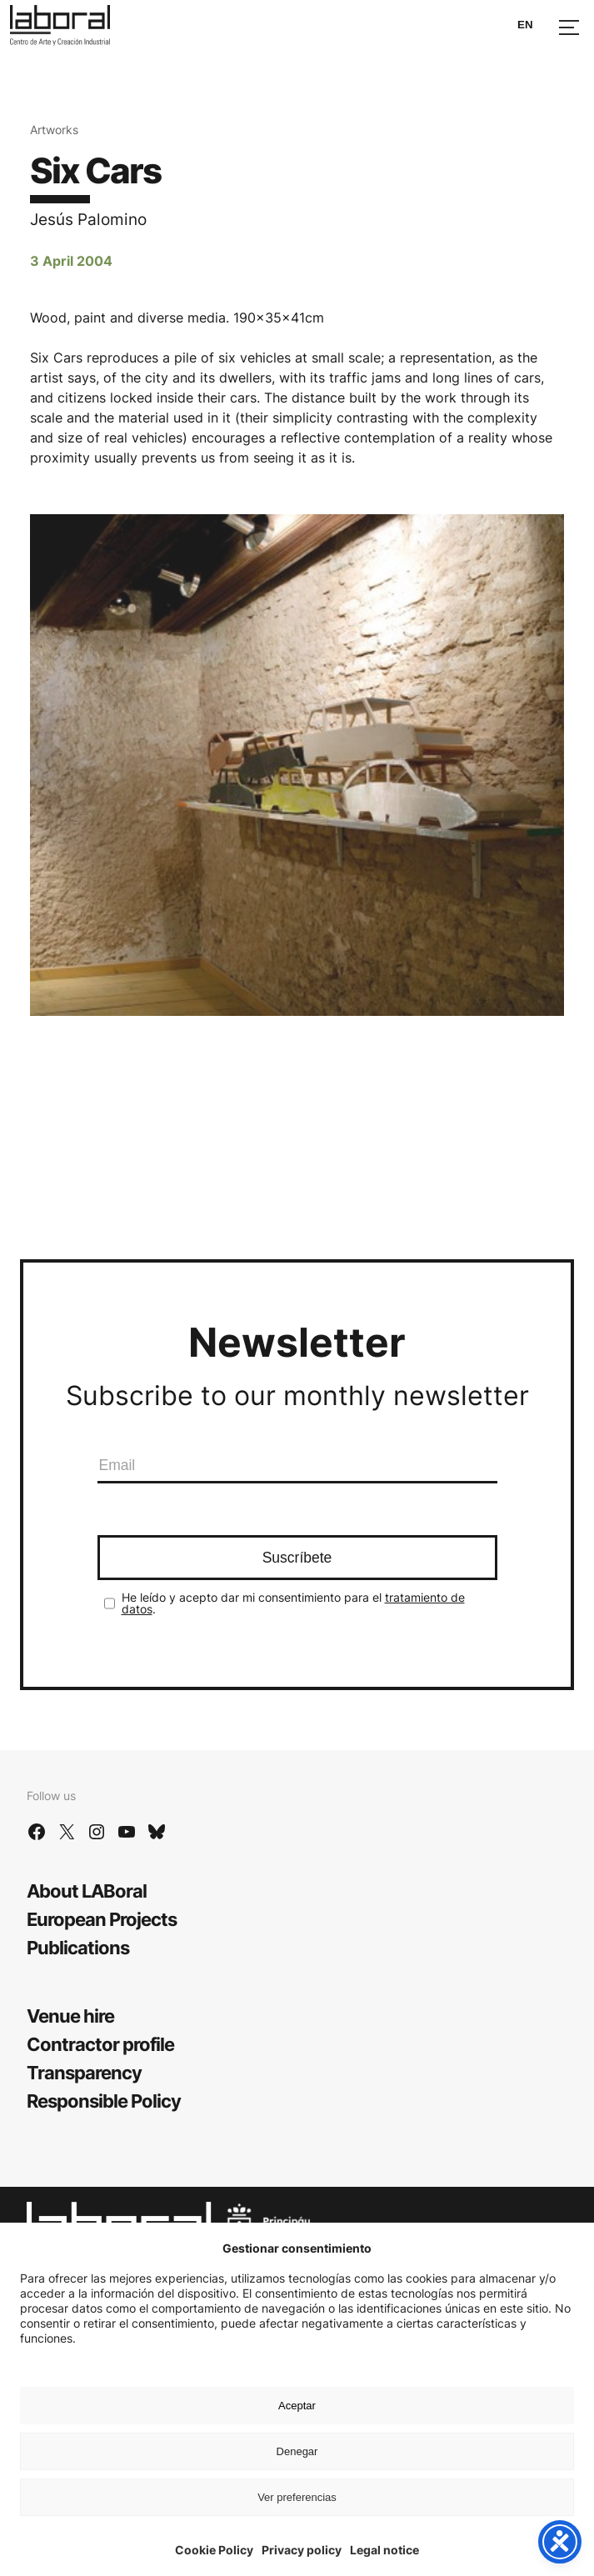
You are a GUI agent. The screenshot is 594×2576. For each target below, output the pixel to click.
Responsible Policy (104, 2101)
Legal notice (384, 2550)
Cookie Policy (214, 2550)
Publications (78, 1947)
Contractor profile (100, 2044)
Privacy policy (302, 2550)
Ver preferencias (297, 2497)
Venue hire (70, 2016)
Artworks (54, 130)
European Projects (102, 1919)
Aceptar (297, 2405)
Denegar (297, 2451)
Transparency (84, 2072)
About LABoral (87, 1891)
